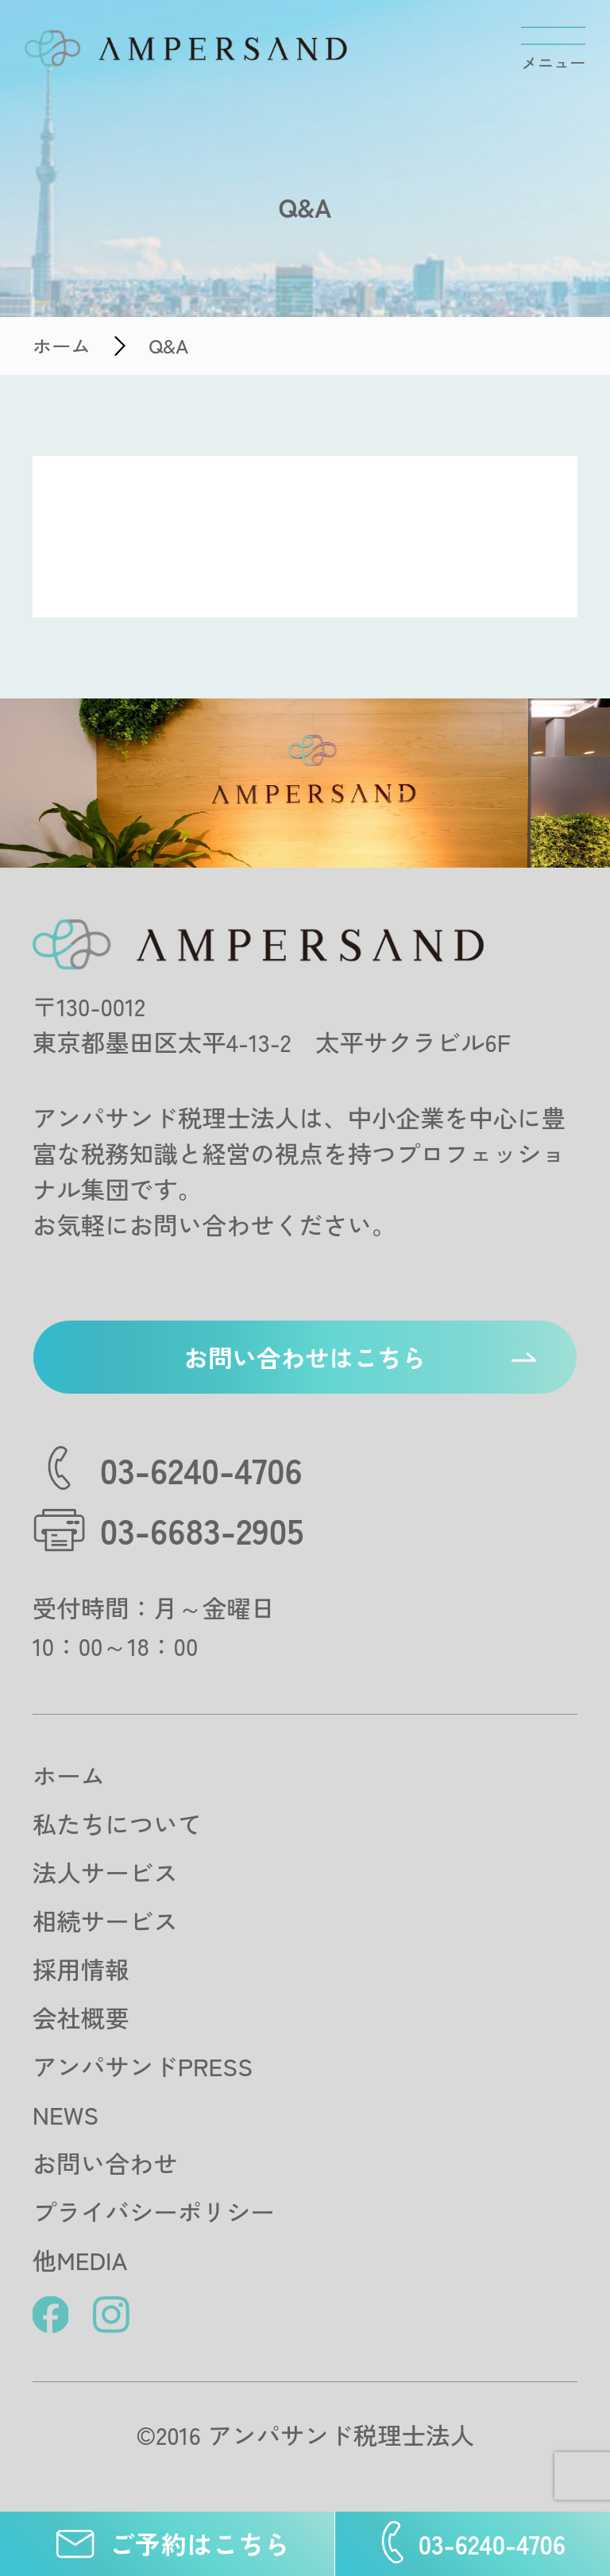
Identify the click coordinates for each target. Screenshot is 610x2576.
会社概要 (81, 2017)
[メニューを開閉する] (553, 49)
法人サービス (105, 1872)
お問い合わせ (105, 2162)
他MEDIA (80, 2259)
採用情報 (81, 1968)
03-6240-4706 (473, 2544)
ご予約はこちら (167, 2544)
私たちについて (118, 1823)
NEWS (65, 2114)
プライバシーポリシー (154, 2211)
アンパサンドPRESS (143, 2065)
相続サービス (105, 1920)
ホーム (69, 1775)
